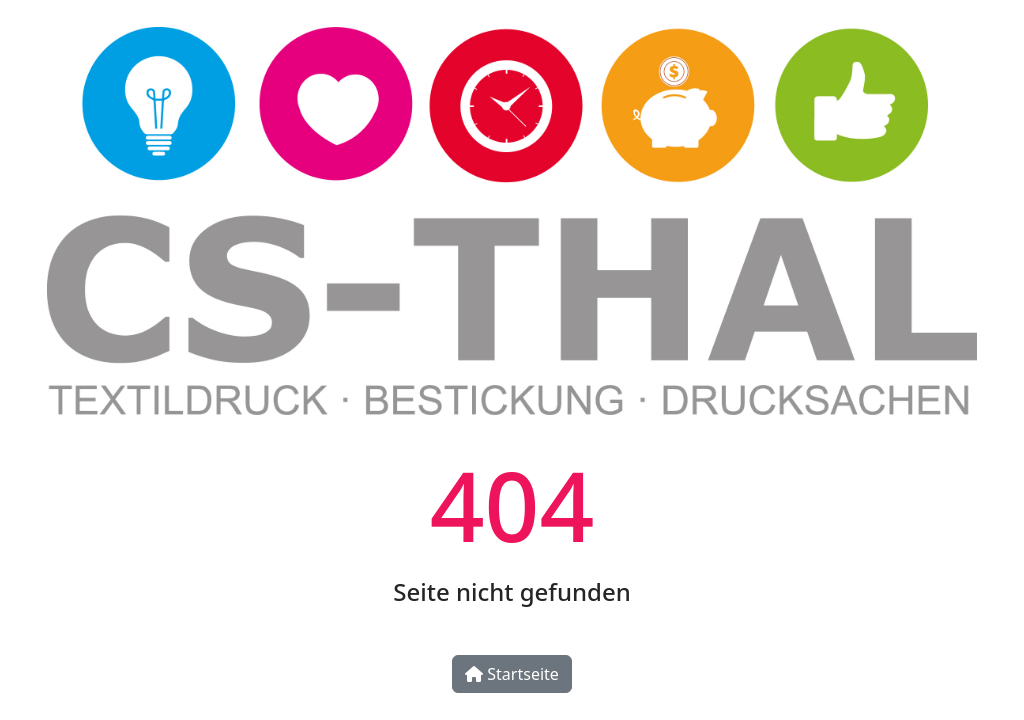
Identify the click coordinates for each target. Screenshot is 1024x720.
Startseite (512, 674)
